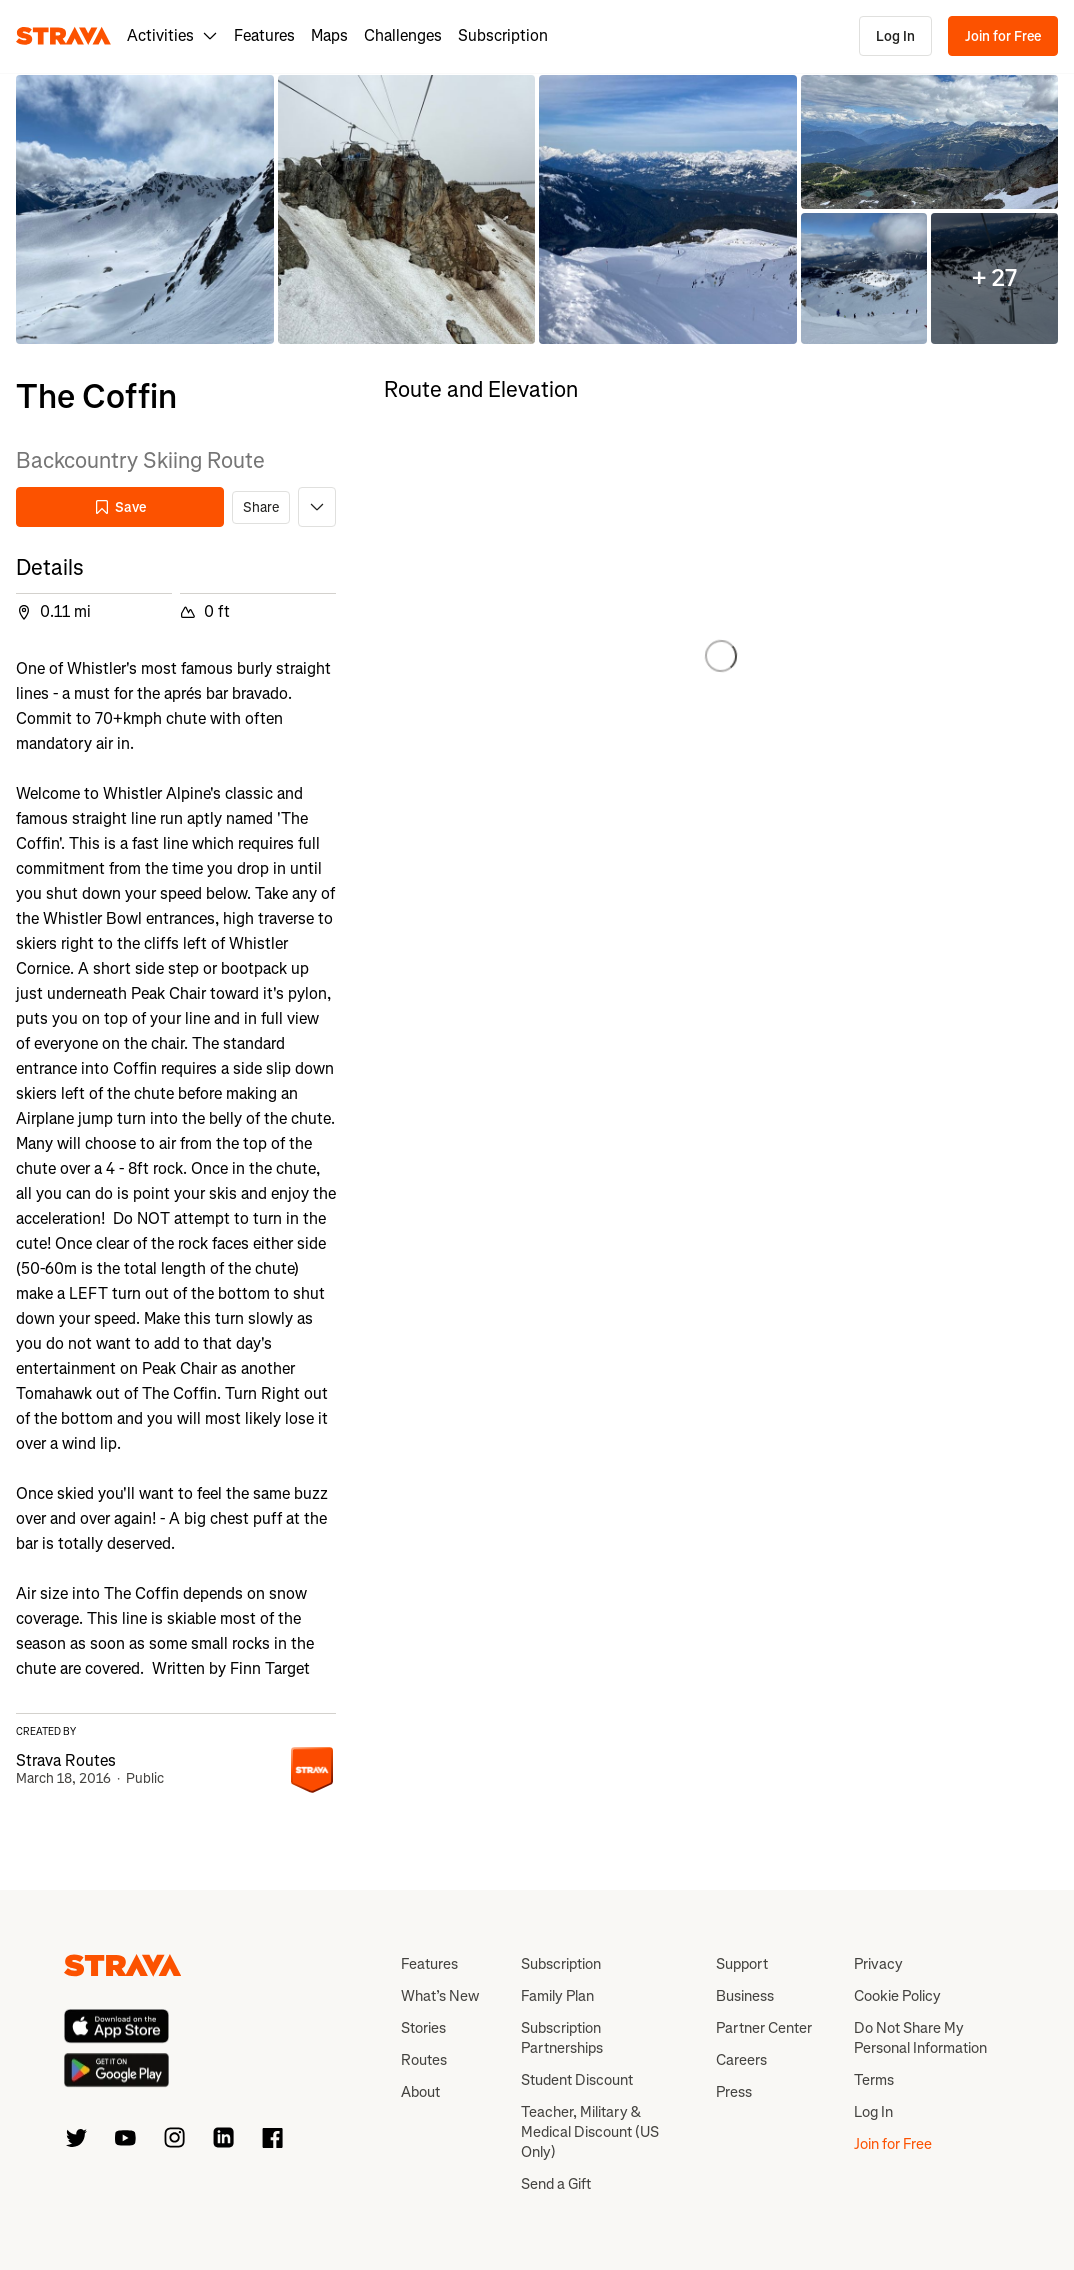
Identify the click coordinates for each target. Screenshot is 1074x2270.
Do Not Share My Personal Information (920, 2038)
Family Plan (557, 1996)
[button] (145, 210)
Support (742, 1964)
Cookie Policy (897, 1996)
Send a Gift (556, 2184)
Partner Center (764, 2028)
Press (734, 2092)
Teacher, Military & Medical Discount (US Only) (590, 2132)
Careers (741, 2060)
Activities (172, 35)
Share (261, 507)
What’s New (440, 1996)
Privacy (878, 1964)
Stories (423, 2028)
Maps (329, 35)
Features (264, 35)
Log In (895, 36)
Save (120, 507)
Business (745, 1996)
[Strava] (63, 36)
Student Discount (577, 2080)
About (420, 2092)
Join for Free (1003, 36)
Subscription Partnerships (562, 2038)
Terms (874, 2080)
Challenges (403, 35)
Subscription (503, 35)
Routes (424, 2060)
